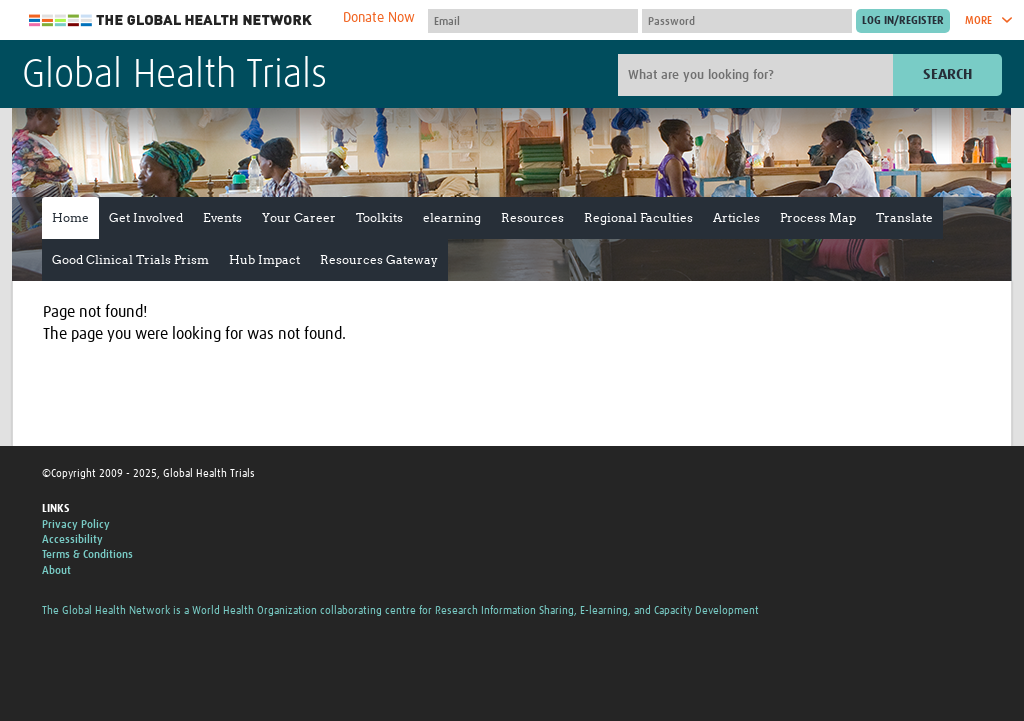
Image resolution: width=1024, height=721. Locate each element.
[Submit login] (903, 21)
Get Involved (146, 217)
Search (947, 74)
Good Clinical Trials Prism (130, 259)
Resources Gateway (379, 259)
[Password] (747, 21)
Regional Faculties (638, 217)
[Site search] (758, 75)
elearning (452, 217)
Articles (736, 217)
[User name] (533, 21)
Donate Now (379, 18)
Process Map (818, 217)
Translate (904, 217)
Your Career (299, 217)
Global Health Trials (174, 76)
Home (70, 217)
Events (222, 217)
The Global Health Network (171, 20)
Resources (532, 217)
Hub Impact (264, 259)
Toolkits (379, 217)
